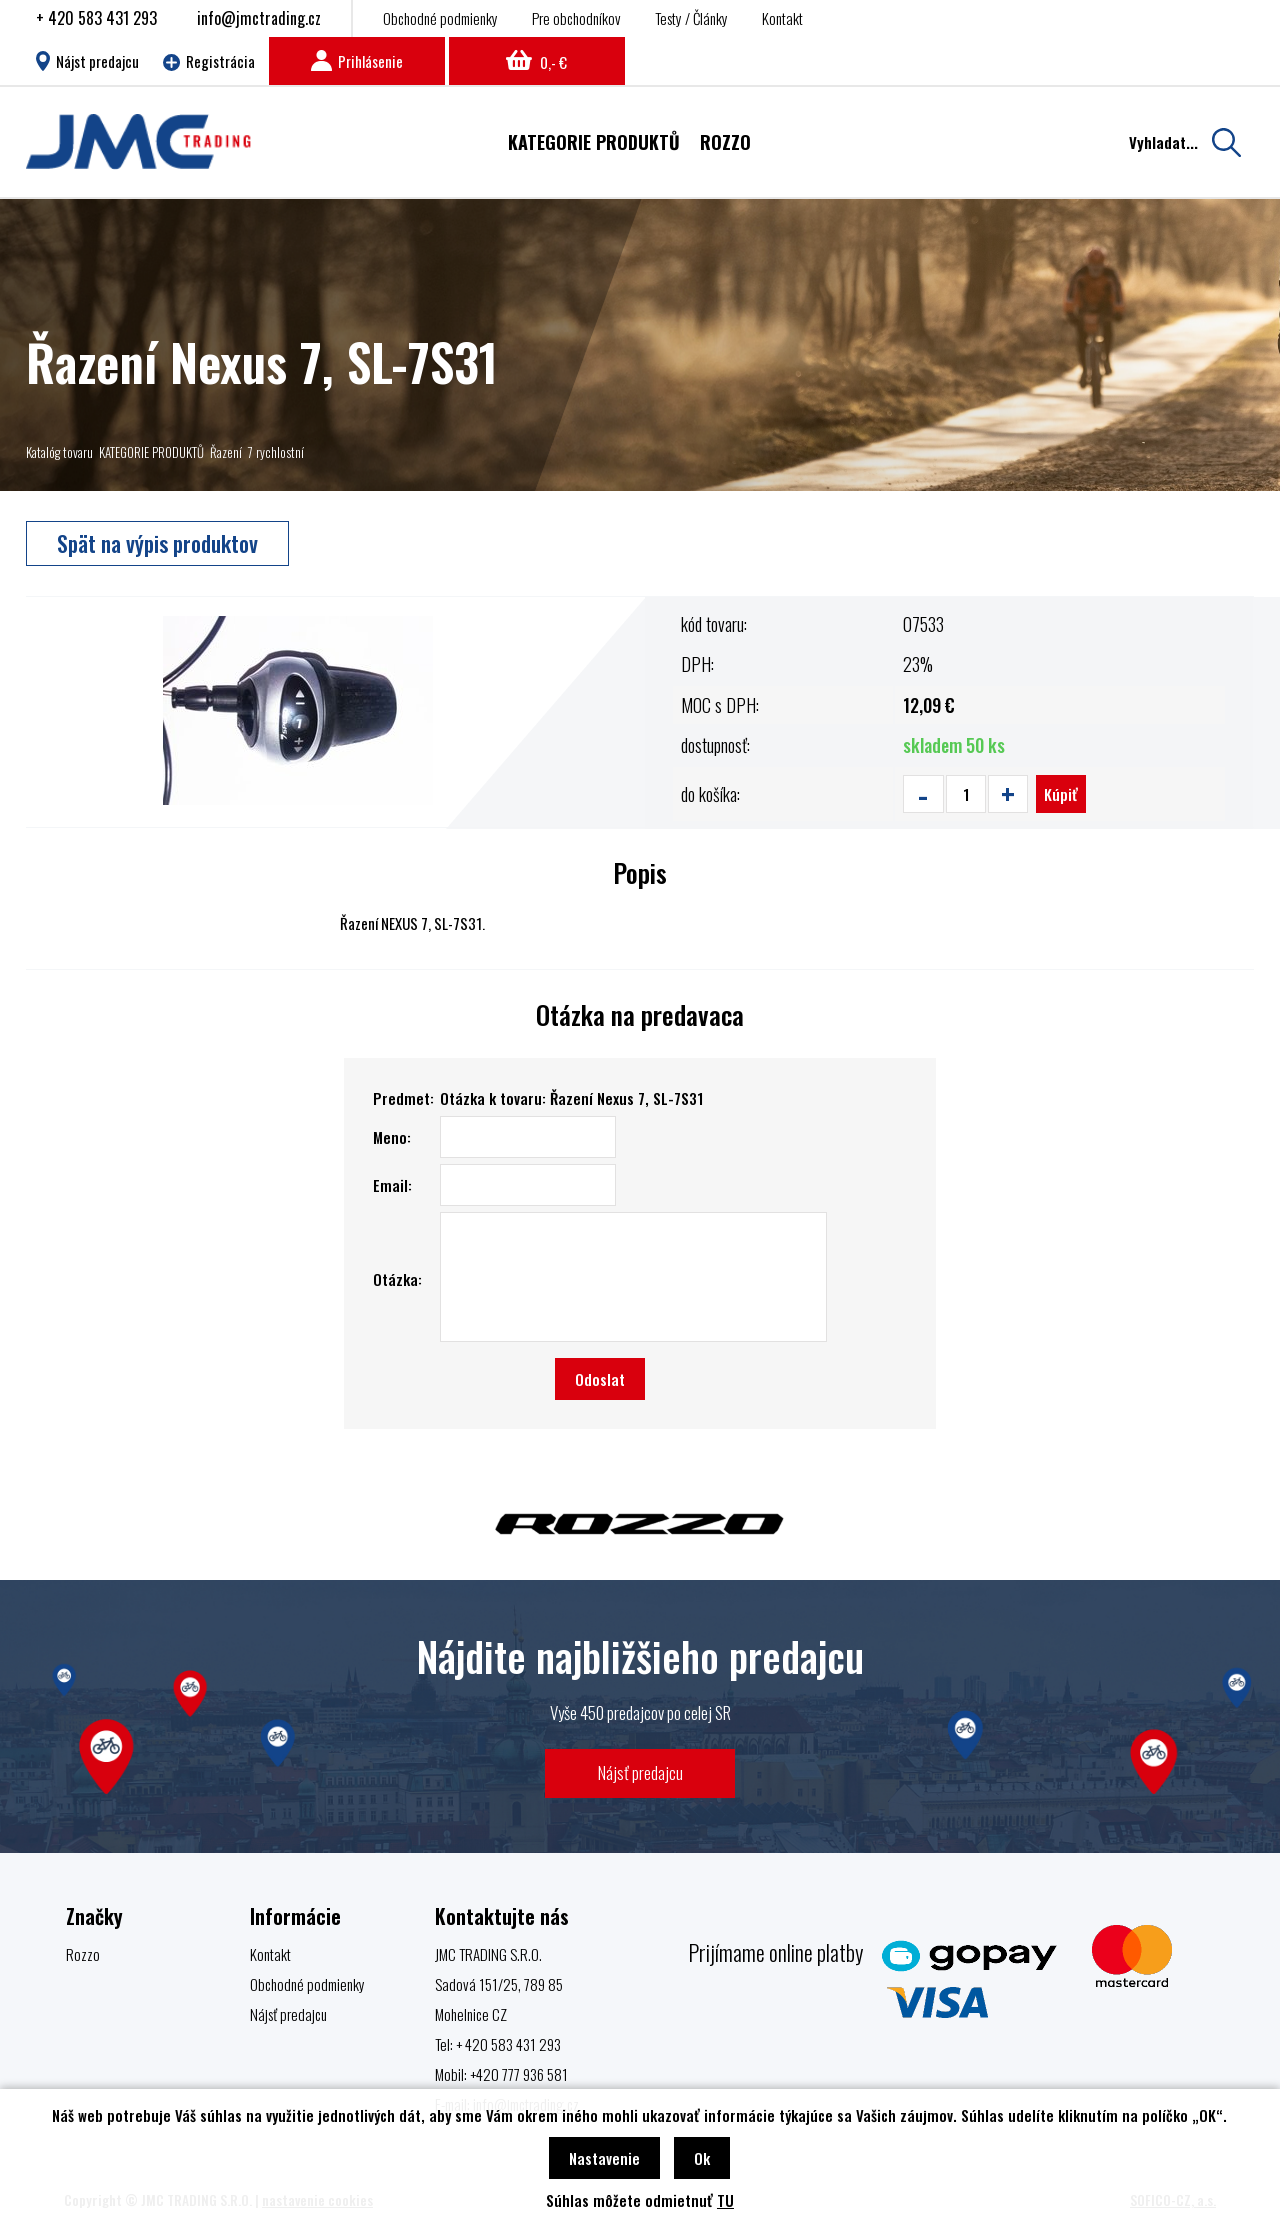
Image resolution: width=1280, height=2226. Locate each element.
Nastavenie (604, 2158)
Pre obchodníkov (576, 18)
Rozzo (83, 1954)
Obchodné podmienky (440, 18)
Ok (702, 2158)
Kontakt (782, 18)
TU (725, 2200)
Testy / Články (691, 18)
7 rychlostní (276, 452)
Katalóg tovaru (59, 452)
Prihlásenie (357, 61)
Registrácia (209, 61)
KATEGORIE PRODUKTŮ (151, 452)
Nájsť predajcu (640, 1772)
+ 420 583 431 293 (96, 18)
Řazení (226, 452)
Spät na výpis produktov (157, 543)
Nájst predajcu (87, 61)
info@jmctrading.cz (259, 18)
